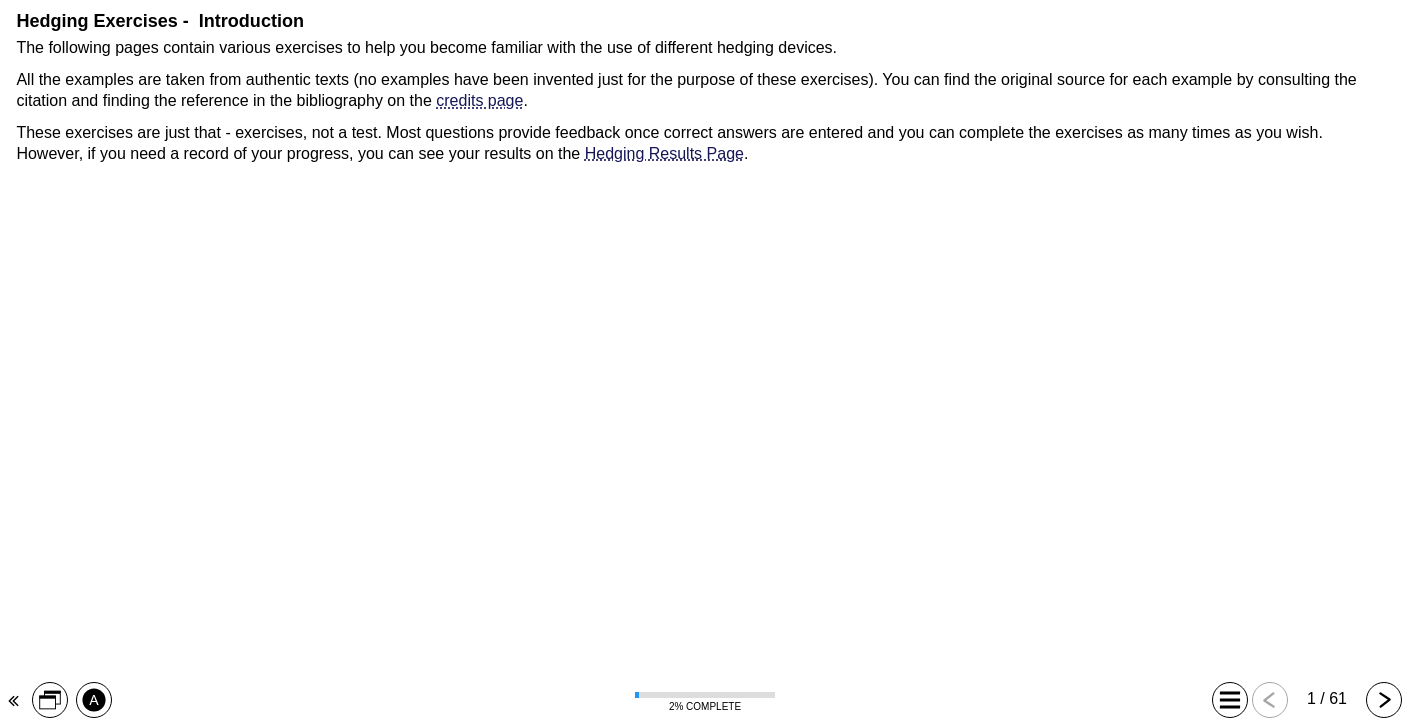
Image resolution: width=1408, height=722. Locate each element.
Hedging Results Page (664, 153)
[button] (49, 700)
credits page (479, 100)
